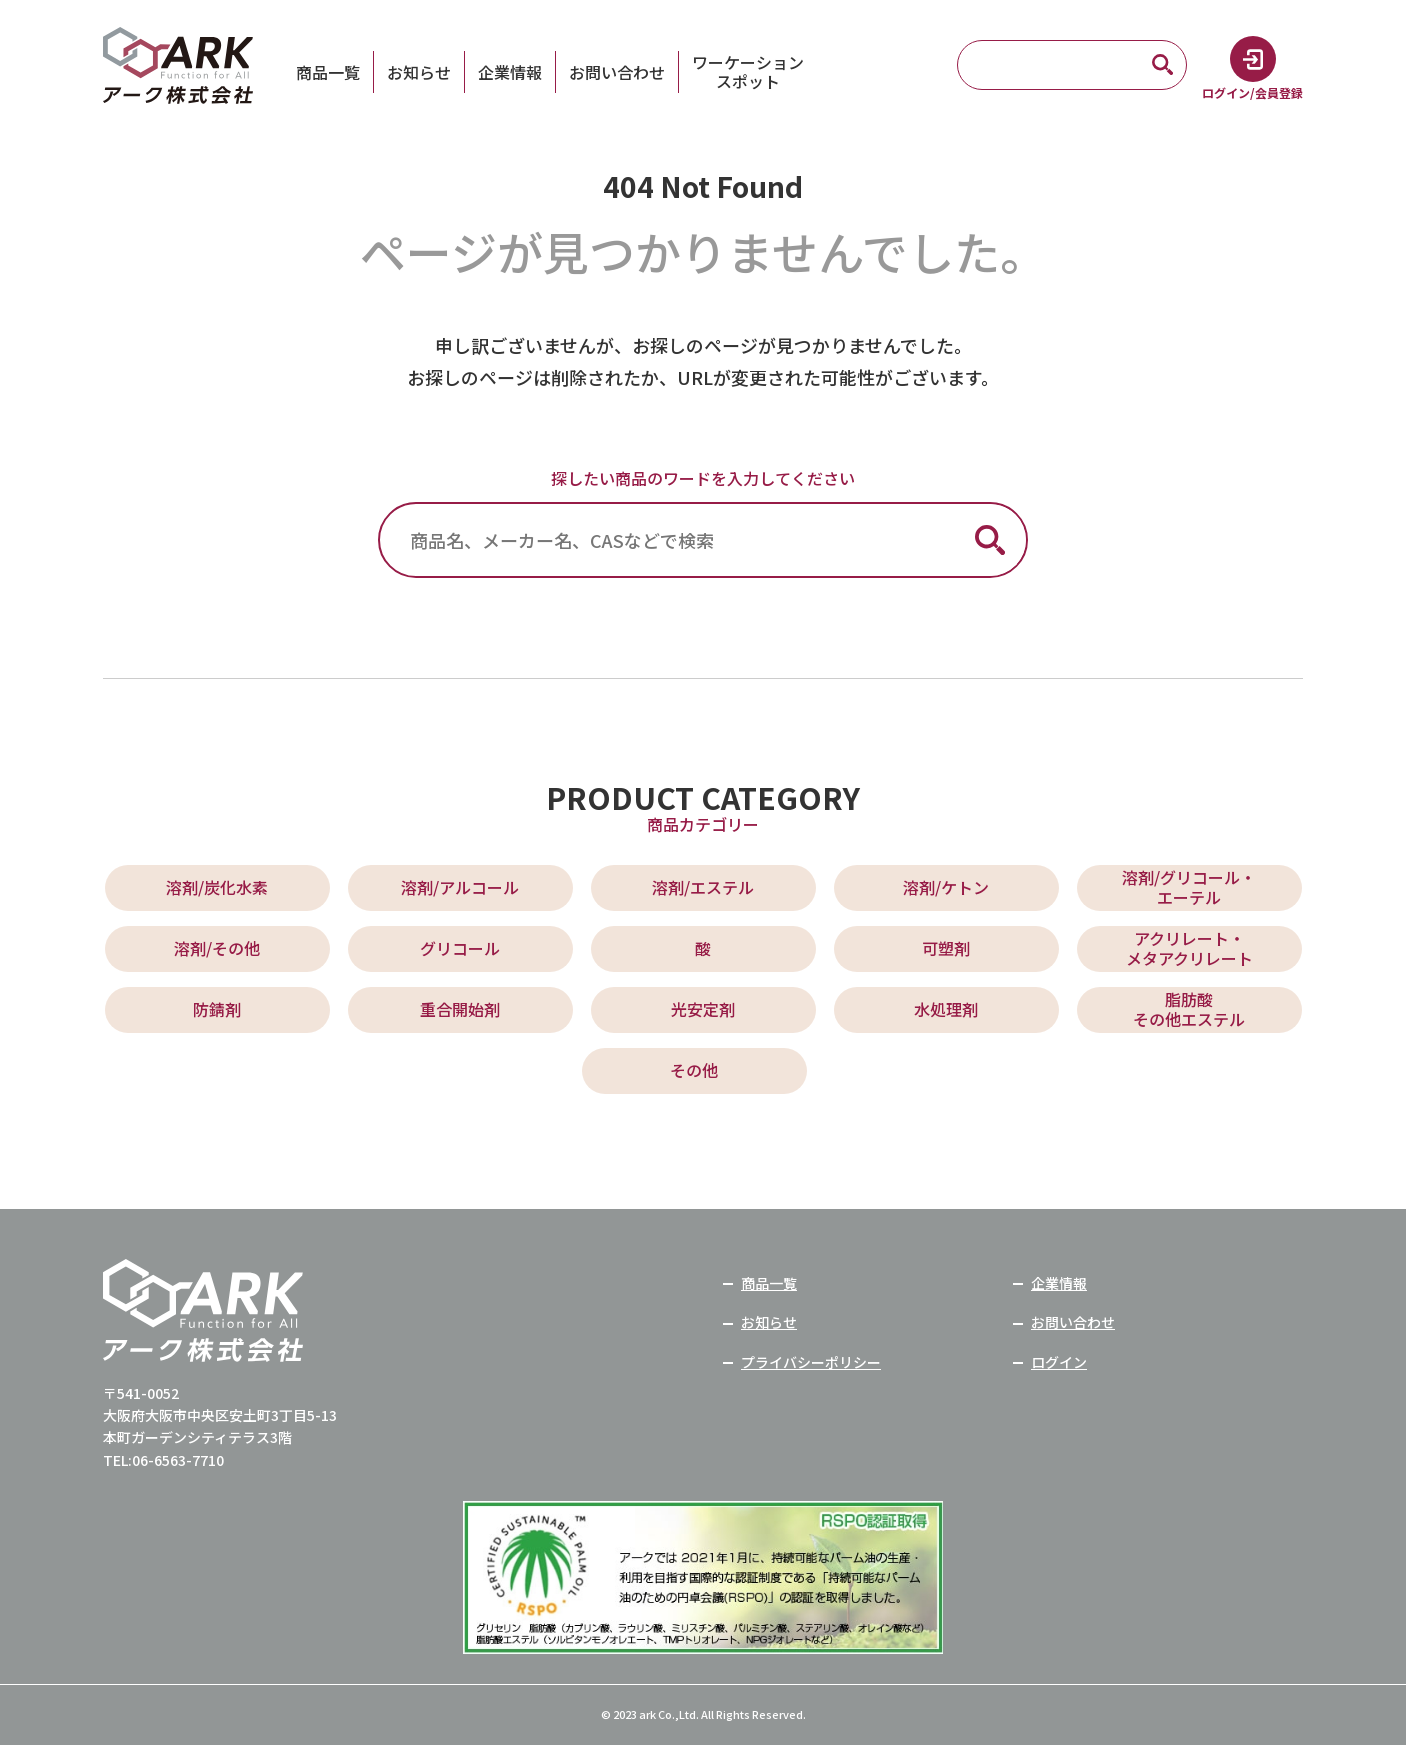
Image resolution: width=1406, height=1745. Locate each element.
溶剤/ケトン (946, 887)
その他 (694, 1070)
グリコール (460, 948)
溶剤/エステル (703, 887)
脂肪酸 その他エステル (1189, 1008)
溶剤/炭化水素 (217, 887)
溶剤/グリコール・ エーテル (1189, 886)
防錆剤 (217, 1009)
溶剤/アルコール (460, 887)
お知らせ (419, 72)
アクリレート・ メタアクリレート (1189, 947)
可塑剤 (946, 948)
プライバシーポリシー (811, 1362)
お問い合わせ (617, 72)
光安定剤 (703, 1009)
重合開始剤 (460, 1009)
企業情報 (510, 72)
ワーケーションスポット (748, 72)
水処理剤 (946, 1009)
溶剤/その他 (217, 948)
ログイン (1059, 1362)
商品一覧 (328, 72)
